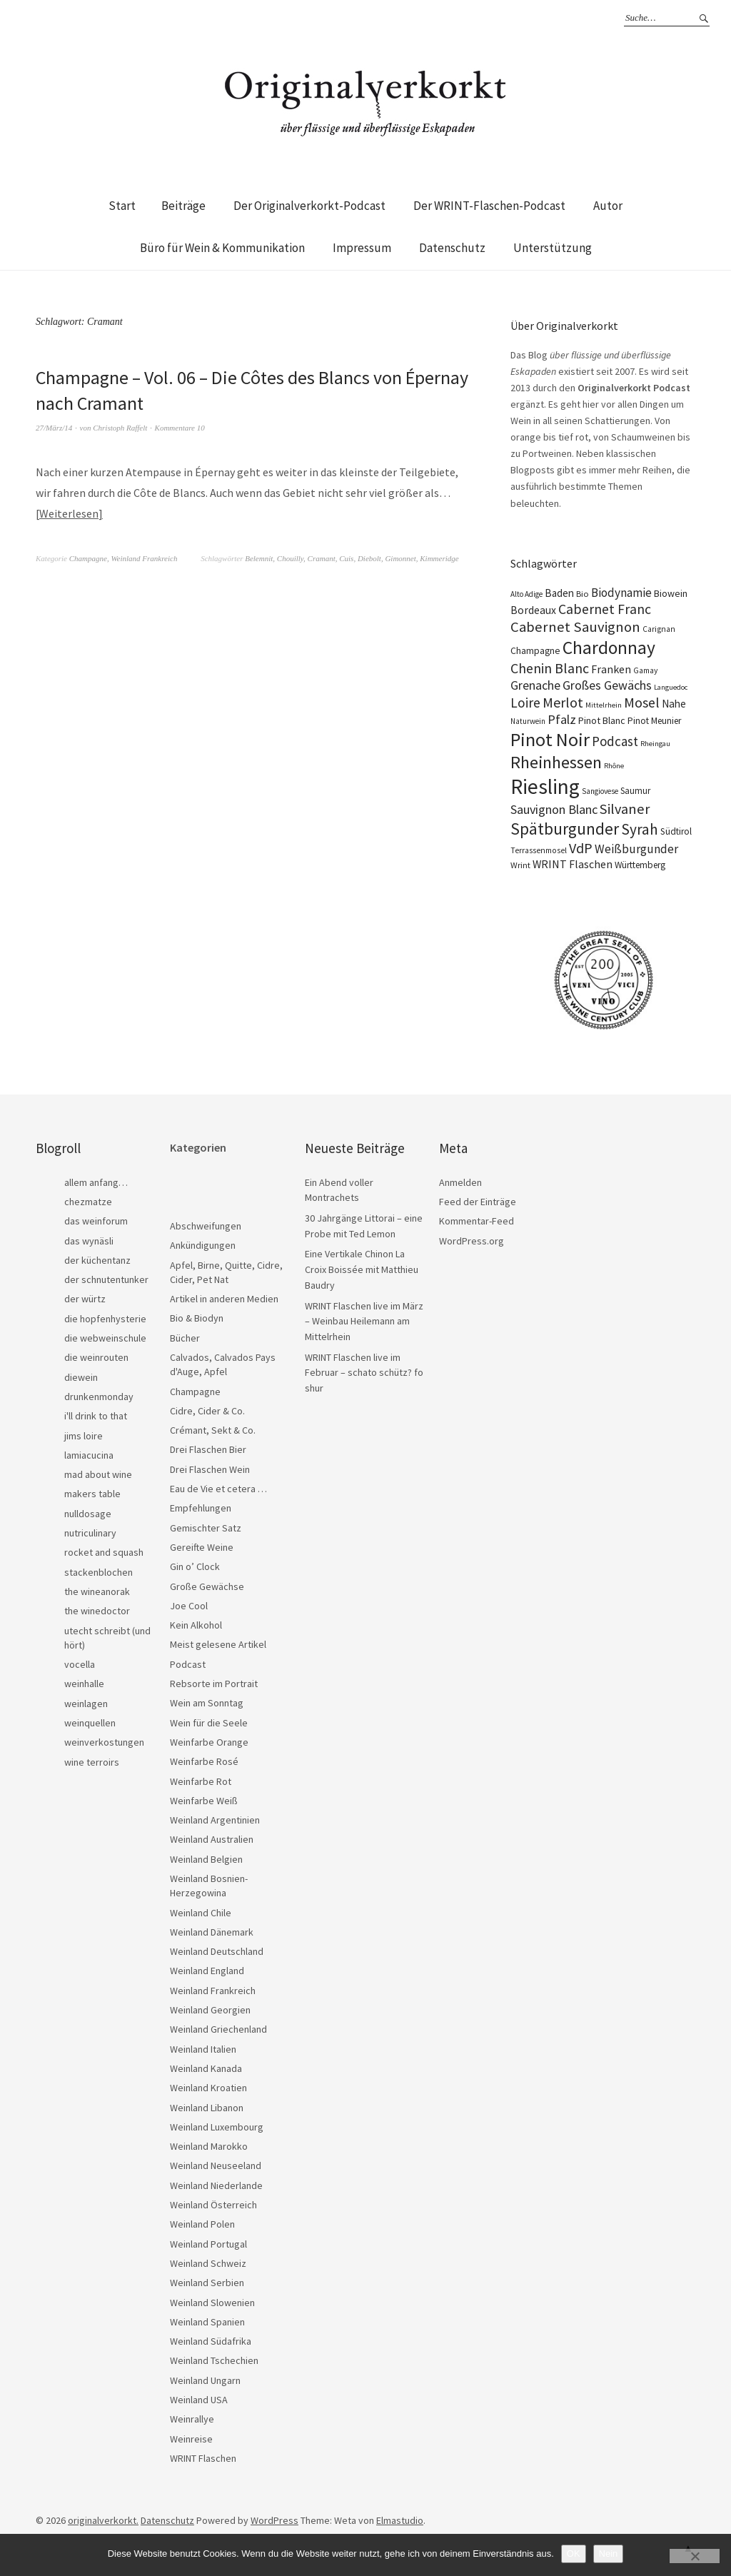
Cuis (346, 558)
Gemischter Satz (205, 1527)
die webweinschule (105, 1338)
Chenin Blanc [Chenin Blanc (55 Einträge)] (549, 668)
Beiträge (183, 205)
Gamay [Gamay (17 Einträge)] (645, 670)
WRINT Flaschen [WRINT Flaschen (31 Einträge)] (572, 864)
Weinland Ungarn (205, 2380)
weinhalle (84, 1683)
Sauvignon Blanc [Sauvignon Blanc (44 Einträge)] (554, 809)
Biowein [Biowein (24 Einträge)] (670, 593)
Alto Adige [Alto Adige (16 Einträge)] (526, 594)
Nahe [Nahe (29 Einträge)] (674, 703)
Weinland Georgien (210, 2009)
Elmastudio (399, 2520)
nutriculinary (90, 1532)
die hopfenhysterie (105, 1318)
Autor (607, 205)
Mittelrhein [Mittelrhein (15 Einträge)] (603, 705)
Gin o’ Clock (195, 1566)
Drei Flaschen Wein (210, 1469)
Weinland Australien (211, 1839)
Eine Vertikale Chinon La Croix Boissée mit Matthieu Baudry (361, 1269)
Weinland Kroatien (208, 2087)
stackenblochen (98, 1572)
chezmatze (88, 1201)
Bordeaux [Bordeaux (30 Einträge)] (533, 610)
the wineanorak (97, 1591)
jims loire (83, 1435)
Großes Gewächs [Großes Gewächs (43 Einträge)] (607, 685)
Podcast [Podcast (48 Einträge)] (615, 741)
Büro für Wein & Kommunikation (222, 248)
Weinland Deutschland (216, 1951)
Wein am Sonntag (206, 1702)
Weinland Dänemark (211, 1932)
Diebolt (369, 558)
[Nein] (694, 2556)
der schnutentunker (106, 1279)
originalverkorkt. (103, 2520)
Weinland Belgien (206, 1859)
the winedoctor (97, 1610)
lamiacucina (89, 1455)
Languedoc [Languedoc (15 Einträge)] (670, 687)
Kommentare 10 (180, 427)
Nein (608, 2553)
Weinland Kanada (206, 2068)
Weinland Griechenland (218, 2029)
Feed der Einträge (477, 1201)
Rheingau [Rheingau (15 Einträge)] (655, 743)
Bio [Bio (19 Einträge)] (582, 593)
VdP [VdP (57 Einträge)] (581, 848)
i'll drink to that (95, 1415)
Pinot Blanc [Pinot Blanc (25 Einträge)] (601, 720)
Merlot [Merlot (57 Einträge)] (563, 702)
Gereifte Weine (201, 1547)
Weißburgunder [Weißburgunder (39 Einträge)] (636, 849)
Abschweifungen (205, 1225)
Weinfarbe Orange (209, 1742)
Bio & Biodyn (196, 1318)
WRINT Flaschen (203, 2458)
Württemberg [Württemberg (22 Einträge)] (640, 865)
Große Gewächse (207, 1586)
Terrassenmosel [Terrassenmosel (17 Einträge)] (538, 850)
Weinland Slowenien (212, 2302)
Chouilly (290, 558)
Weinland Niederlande (216, 2185)
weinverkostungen (104, 1742)
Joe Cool (189, 1605)
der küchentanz (97, 1260)
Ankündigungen (203, 1245)
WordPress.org (471, 1240)
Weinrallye (192, 2419)
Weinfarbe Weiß (204, 1800)
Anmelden (460, 1182)
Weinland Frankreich (144, 558)
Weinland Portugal (208, 2244)
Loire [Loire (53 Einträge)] (525, 702)
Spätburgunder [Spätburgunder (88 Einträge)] (564, 828)
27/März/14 (54, 427)
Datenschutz (452, 248)
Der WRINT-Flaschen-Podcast (489, 205)
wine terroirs (91, 1762)
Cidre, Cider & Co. (207, 1410)
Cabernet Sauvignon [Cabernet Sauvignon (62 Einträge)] (575, 627)
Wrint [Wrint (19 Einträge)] (520, 865)
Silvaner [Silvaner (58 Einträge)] (625, 809)
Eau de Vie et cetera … (218, 1488)
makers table (92, 1493)
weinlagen (86, 1703)
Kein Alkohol (196, 1625)
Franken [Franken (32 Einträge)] (611, 669)
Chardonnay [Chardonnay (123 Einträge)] (609, 647)
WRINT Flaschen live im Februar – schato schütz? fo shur (364, 1372)
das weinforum (96, 1220)
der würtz (85, 1298)
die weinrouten (96, 1357)
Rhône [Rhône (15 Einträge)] (614, 765)
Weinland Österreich (213, 2204)
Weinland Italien (203, 2049)
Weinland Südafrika (210, 2341)
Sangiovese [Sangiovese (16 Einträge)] (600, 791)
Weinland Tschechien (214, 2360)
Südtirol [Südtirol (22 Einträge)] (676, 831)
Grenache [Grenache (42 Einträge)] (535, 685)
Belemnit (259, 558)
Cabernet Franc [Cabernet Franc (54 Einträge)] (604, 609)
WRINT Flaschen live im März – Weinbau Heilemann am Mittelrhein (364, 1321)
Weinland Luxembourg (216, 2126)
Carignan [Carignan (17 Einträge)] (658, 629)
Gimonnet (400, 558)
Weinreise (191, 2438)
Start (122, 205)
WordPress (274, 2520)
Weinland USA (199, 2399)
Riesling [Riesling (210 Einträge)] (545, 786)
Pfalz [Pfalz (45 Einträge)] (562, 719)
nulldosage (87, 1513)
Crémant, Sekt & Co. (213, 1430)
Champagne (88, 558)
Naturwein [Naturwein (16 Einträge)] (527, 721)
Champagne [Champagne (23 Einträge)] (535, 651)
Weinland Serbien (207, 2282)
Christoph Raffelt (120, 427)
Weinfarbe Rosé (204, 1761)
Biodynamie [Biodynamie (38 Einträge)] (621, 592)
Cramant (322, 558)
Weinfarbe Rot (200, 1781)
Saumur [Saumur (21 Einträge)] (635, 791)
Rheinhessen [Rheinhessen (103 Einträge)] (556, 762)
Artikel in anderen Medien (224, 1298)
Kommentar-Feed (476, 1220)
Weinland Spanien (207, 2321)
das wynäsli (89, 1240)
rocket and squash (103, 1552)
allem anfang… (96, 1182)
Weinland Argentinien (215, 1819)
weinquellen (90, 1722)
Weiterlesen (69, 513)
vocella (79, 1664)
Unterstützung (552, 248)
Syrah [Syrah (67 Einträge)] (639, 829)
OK (573, 2553)
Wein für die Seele (209, 1722)
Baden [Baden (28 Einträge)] (559, 593)
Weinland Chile (200, 1912)
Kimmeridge (439, 558)
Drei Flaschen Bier (208, 1449)
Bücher (185, 1338)
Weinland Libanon (206, 2107)
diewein (81, 1377)
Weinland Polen (202, 2224)
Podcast (188, 1664)
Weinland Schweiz (208, 2263)
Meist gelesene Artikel (218, 1644)
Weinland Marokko (209, 2146)
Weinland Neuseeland (215, 2165)
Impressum (362, 248)
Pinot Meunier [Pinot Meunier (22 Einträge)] (654, 721)
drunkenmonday (98, 1396)
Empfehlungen (200, 1507)
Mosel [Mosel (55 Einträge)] (642, 702)
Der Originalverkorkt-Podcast (309, 205)
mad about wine (98, 1474)
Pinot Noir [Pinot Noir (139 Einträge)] (550, 739)
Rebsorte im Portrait (214, 1683)
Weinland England (207, 1970)
